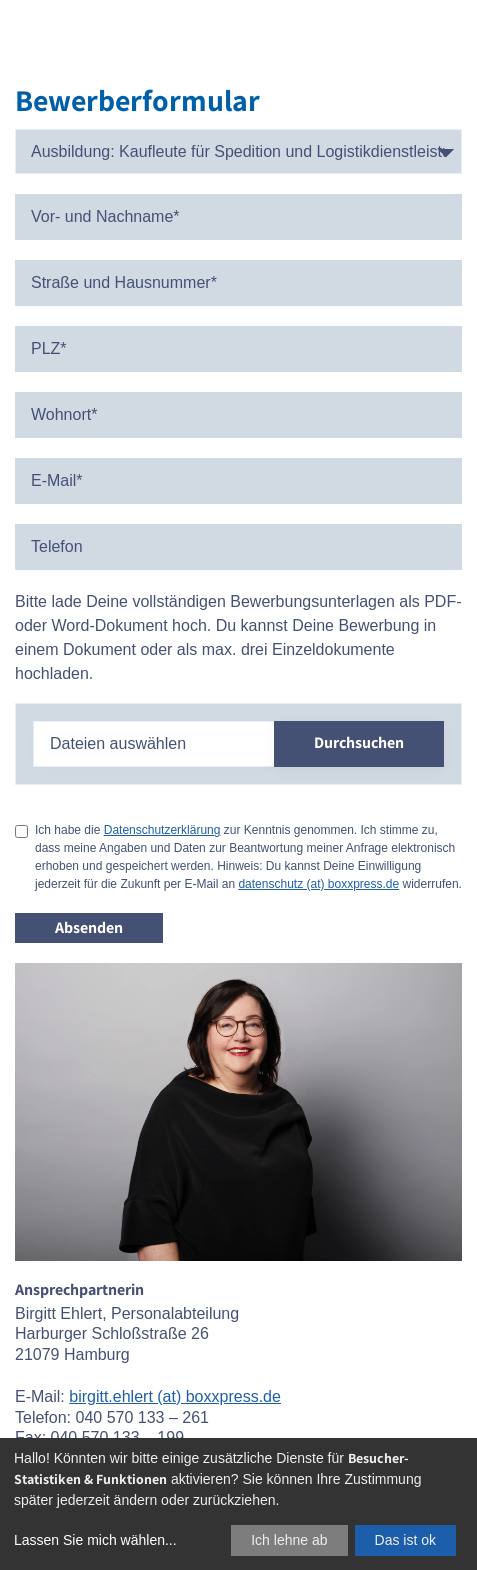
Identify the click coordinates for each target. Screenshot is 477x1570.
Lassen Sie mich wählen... (95, 1540)
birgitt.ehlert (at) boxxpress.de (175, 1396)
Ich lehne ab (289, 1540)
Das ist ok (405, 1540)
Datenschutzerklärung (162, 830)
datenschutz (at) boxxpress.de (318, 884)
